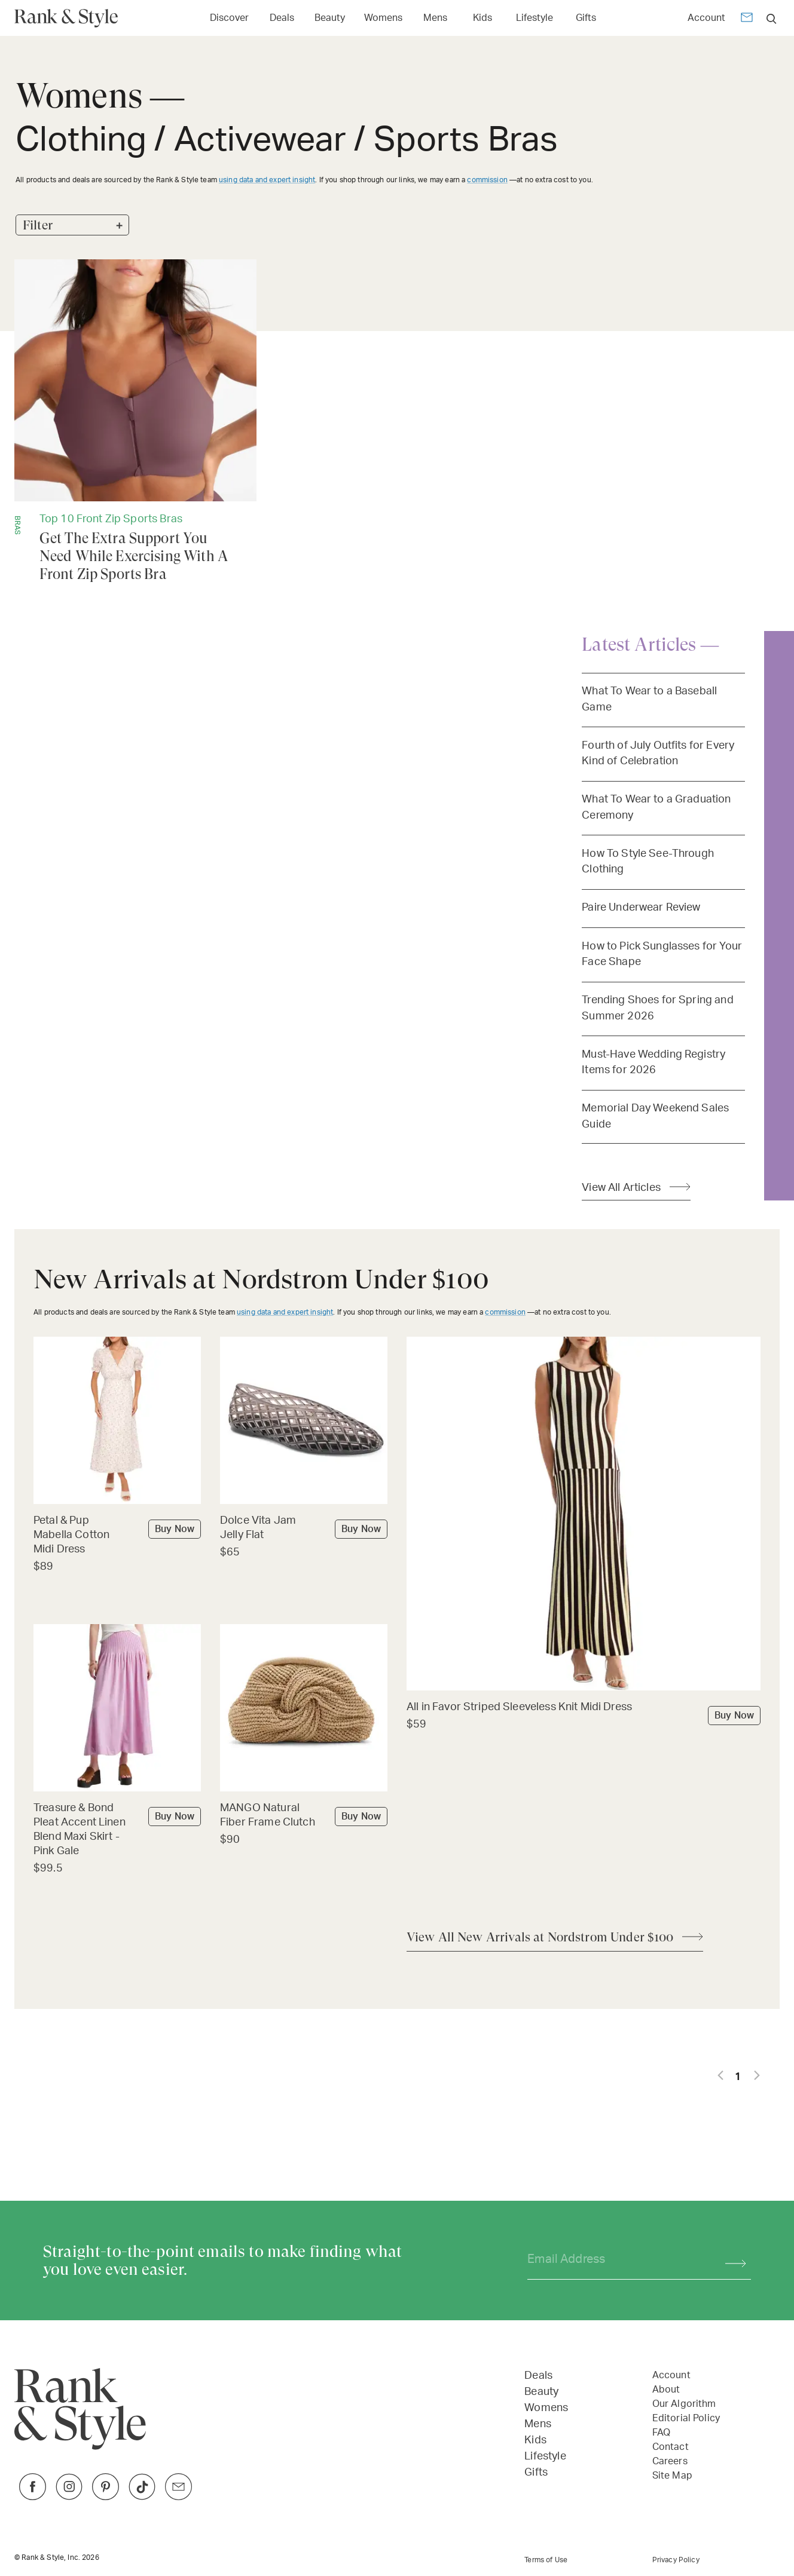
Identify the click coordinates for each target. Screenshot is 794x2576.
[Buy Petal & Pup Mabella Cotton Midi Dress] (117, 1536)
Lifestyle (545, 2456)
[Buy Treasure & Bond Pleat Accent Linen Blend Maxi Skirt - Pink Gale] (117, 1830)
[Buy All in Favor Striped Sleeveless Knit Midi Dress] (584, 1708)
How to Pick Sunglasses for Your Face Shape (662, 954)
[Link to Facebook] (32, 2497)
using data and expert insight (267, 179)
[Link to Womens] (383, 17)
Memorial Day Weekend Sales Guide (655, 1116)
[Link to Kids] (482, 17)
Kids (535, 2440)
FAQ (661, 2432)
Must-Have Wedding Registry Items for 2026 (653, 1062)
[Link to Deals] (281, 17)
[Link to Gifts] (586, 17)
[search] (772, 18)
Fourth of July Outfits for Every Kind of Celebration (658, 753)
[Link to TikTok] (142, 2497)
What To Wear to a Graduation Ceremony (656, 807)
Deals (538, 2375)
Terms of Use (545, 2559)
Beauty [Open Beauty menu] (329, 18)
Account (706, 18)
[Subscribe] (730, 2259)
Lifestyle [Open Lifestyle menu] (534, 18)
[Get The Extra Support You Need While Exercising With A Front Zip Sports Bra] (135, 421)
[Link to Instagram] (69, 2497)
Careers (670, 2461)
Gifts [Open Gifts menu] (586, 18)
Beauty (541, 2392)
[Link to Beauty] (330, 17)
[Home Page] (70, 18)
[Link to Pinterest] (105, 2497)
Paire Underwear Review (641, 907)
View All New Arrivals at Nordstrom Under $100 (540, 1937)
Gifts (536, 2472)
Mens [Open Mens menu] (435, 18)
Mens (537, 2424)
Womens (546, 2408)
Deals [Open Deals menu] (282, 18)
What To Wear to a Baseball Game (649, 699)
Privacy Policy (676, 2559)
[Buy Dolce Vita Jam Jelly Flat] (303, 1529)
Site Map (672, 2475)
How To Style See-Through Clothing (648, 861)
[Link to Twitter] (178, 2497)
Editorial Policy (686, 2418)
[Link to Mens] (435, 17)
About (666, 2389)
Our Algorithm (684, 2404)
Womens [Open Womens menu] (383, 18)
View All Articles (621, 1187)
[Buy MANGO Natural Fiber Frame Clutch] (303, 1816)
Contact (670, 2447)
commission (487, 179)
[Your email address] (615, 2260)
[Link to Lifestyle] (534, 17)
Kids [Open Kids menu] (482, 18)
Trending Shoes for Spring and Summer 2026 (657, 1008)
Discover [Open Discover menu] (229, 18)
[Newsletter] (747, 19)
